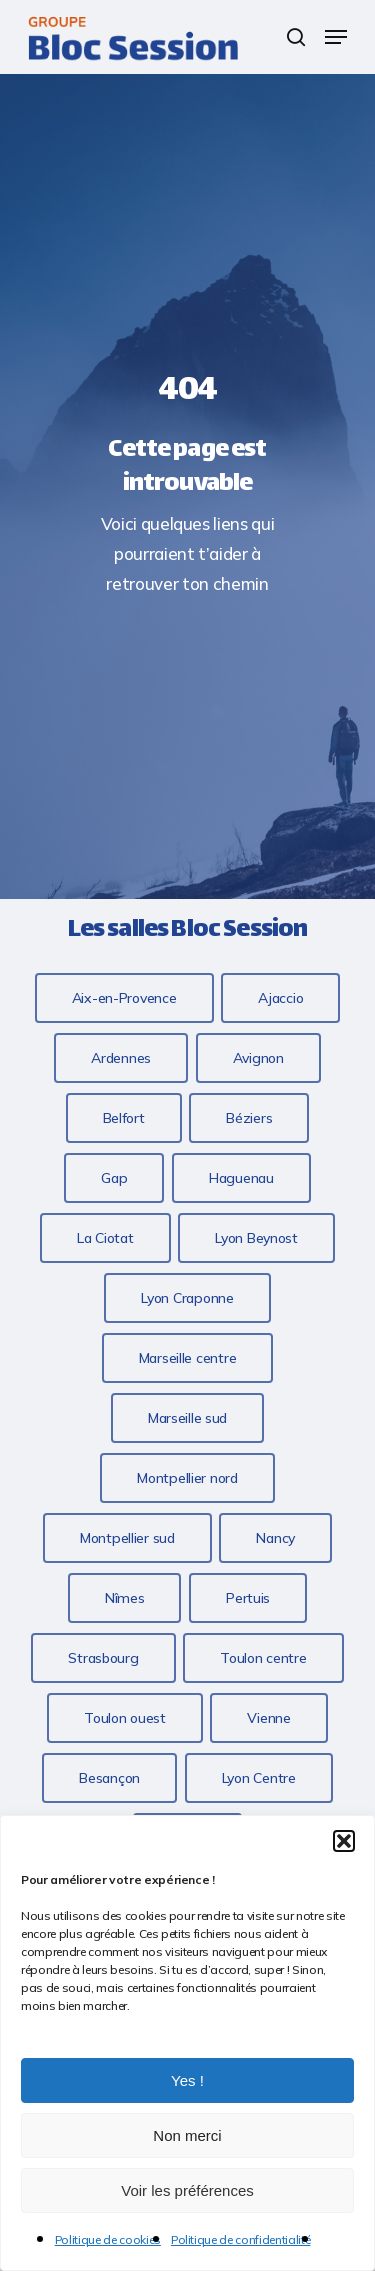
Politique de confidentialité (240, 2239)
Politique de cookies (108, 2239)
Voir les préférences (187, 2190)
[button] (344, 1841)
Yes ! (187, 2080)
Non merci (187, 2135)
